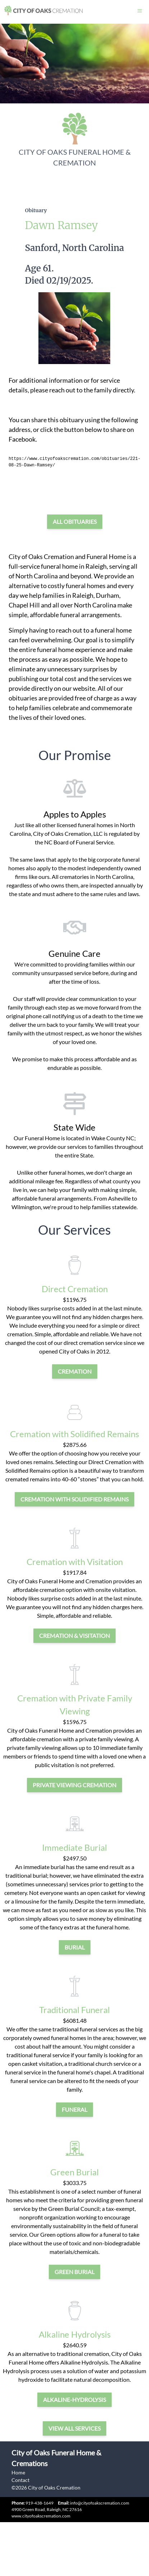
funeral (74, 2109)
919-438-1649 (39, 2503)
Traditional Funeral (74, 2009)
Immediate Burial (74, 1847)
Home (18, 2472)
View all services (74, 2428)
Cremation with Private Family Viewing (74, 1704)
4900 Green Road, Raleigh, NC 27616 (46, 2509)
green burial (74, 2271)
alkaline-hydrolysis (74, 2399)
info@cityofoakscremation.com (93, 2503)
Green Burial (74, 2172)
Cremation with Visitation (75, 1561)
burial (75, 1947)
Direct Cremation (75, 1289)
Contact (20, 2480)
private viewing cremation (74, 1784)
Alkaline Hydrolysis (75, 2334)
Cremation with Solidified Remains (74, 1434)
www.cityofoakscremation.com (40, 2516)
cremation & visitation (74, 1635)
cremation (75, 1371)
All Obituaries (75, 521)
